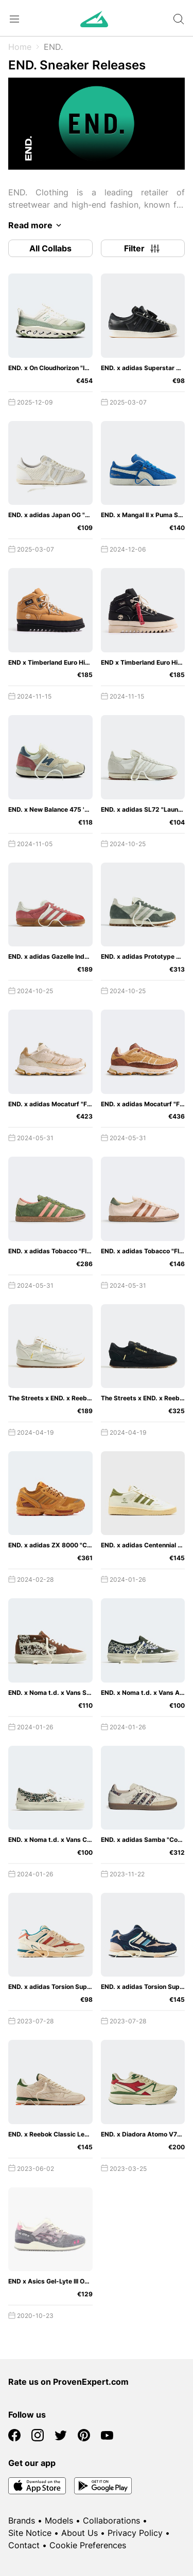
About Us (79, 2533)
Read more (36, 225)
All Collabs (50, 248)
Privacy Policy (135, 2533)
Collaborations (111, 2520)
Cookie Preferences (87, 2545)
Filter (142, 248)
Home (19, 47)
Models (59, 2520)
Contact (24, 2545)
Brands (21, 2520)
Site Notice (29, 2533)
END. (53, 47)
